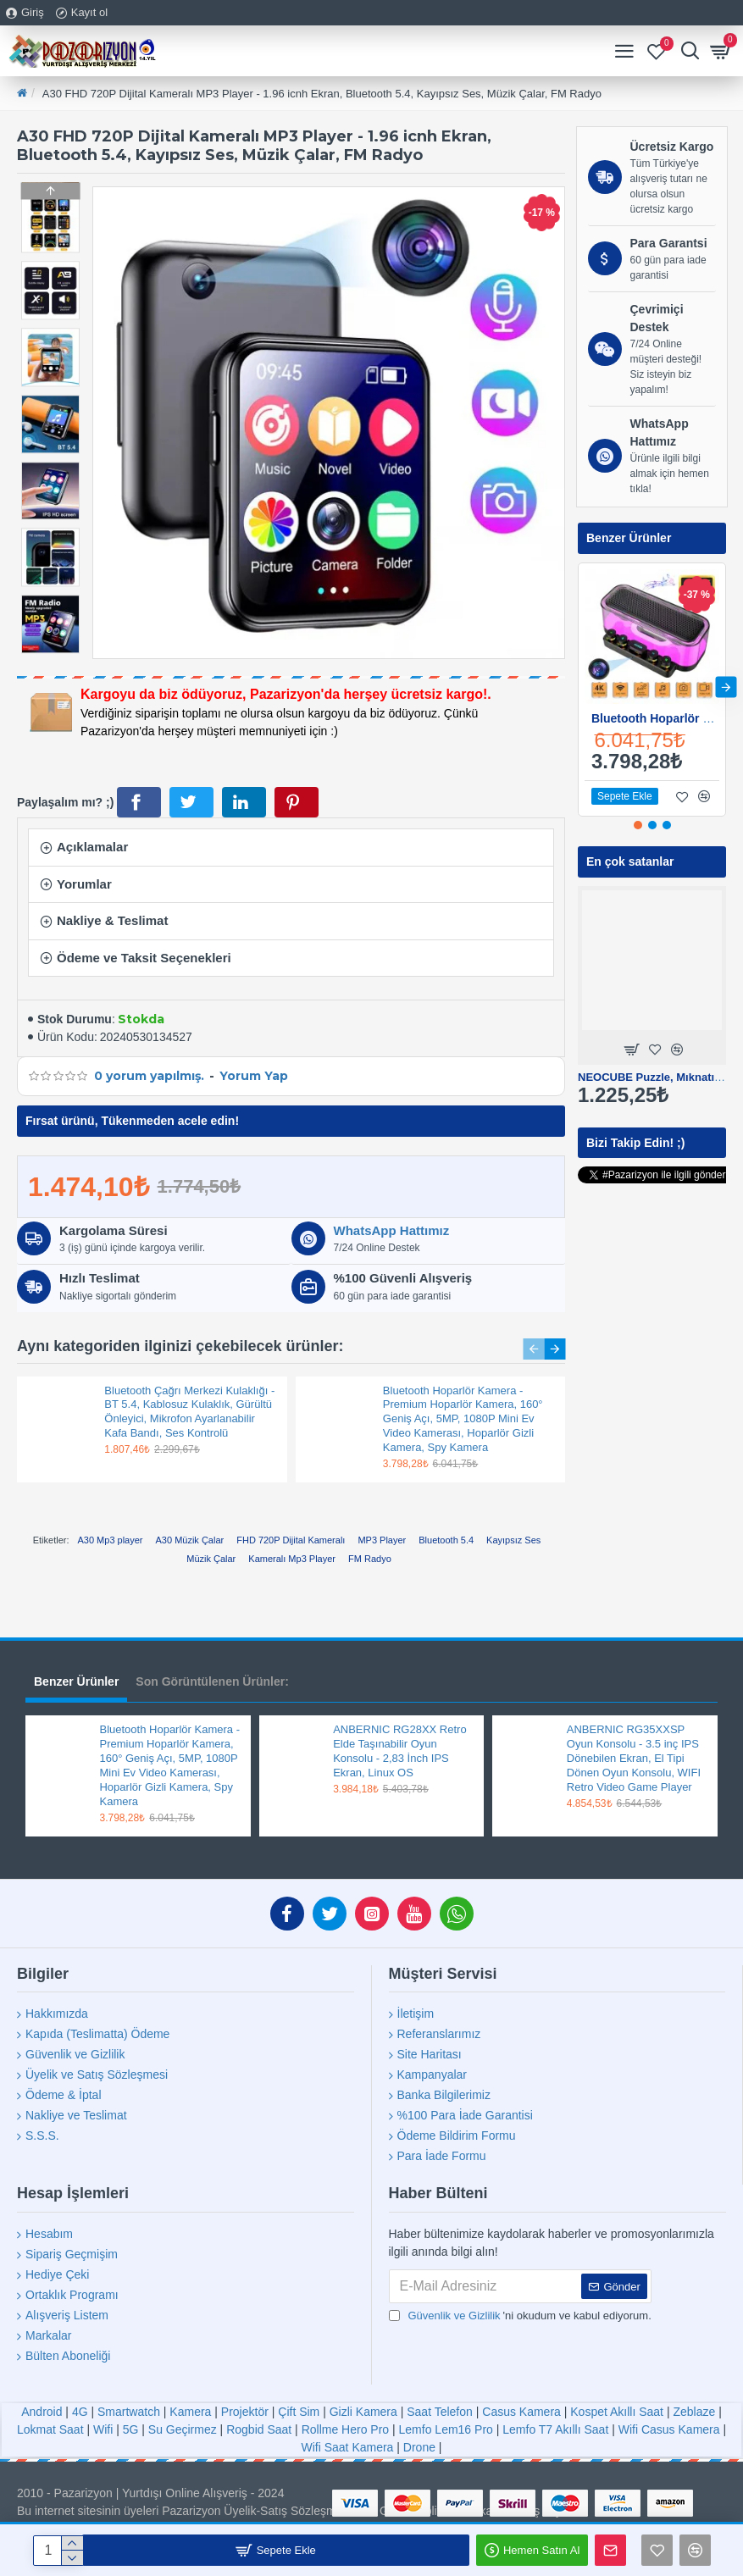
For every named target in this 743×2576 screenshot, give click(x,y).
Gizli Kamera (363, 2411)
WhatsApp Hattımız (392, 1230)
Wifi (103, 2429)
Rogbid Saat (258, 2429)
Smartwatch (128, 2411)
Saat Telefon (440, 2411)
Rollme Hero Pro (345, 2429)
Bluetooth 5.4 (446, 1540)
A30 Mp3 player (109, 1540)
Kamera (190, 2411)
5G (131, 2429)
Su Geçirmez (182, 2429)
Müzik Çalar (211, 1559)
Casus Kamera (521, 2411)
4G (80, 2411)
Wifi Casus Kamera (669, 2429)
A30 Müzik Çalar (190, 1540)
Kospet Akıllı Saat (616, 2411)
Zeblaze (694, 2411)
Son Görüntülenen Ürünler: (212, 1681)
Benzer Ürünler (76, 1681)
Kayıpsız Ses (513, 1540)
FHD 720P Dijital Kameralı (290, 1540)
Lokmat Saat (50, 2429)
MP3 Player (382, 1540)
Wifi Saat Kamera (347, 2447)
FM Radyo (369, 1559)
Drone (419, 2447)
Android (41, 2411)
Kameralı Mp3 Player (291, 1559)
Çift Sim (298, 2411)
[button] (50, 648)
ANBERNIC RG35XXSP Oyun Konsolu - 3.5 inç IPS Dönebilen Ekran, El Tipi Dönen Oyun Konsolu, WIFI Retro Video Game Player (634, 1758)
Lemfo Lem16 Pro (446, 2429)
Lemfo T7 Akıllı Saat (555, 2429)
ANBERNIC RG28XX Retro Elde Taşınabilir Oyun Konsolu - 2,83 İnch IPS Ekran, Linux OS (400, 1751)
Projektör (245, 2411)
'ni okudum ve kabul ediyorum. (520, 2315)
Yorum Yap (253, 1075)
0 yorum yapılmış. (149, 1075)
